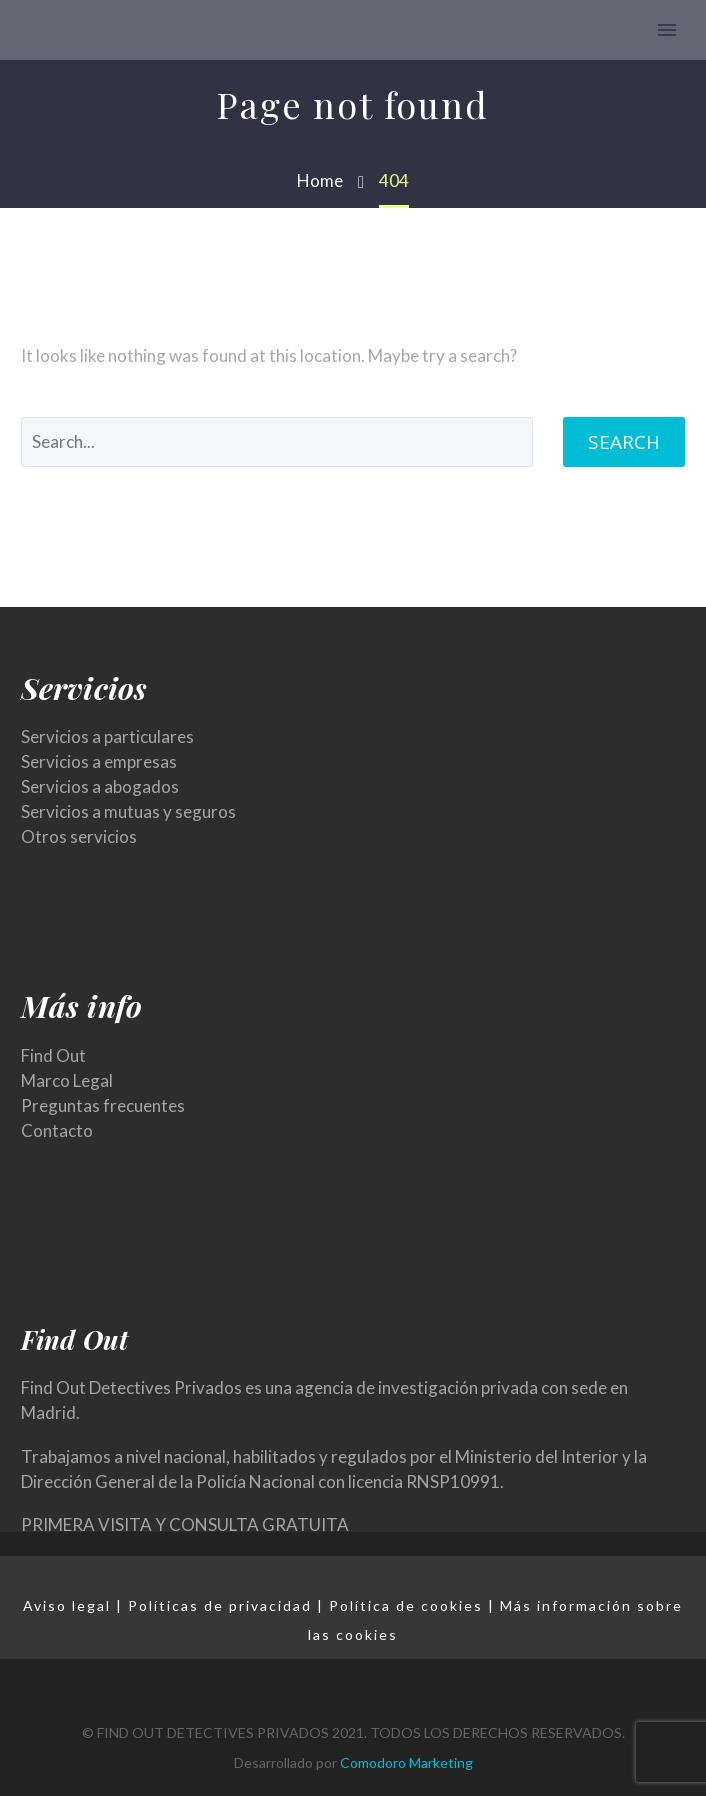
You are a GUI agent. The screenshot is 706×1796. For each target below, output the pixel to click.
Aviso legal (67, 1605)
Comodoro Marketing (406, 1762)
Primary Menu (667, 30)
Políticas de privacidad (220, 1605)
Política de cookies (406, 1605)
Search (624, 442)
